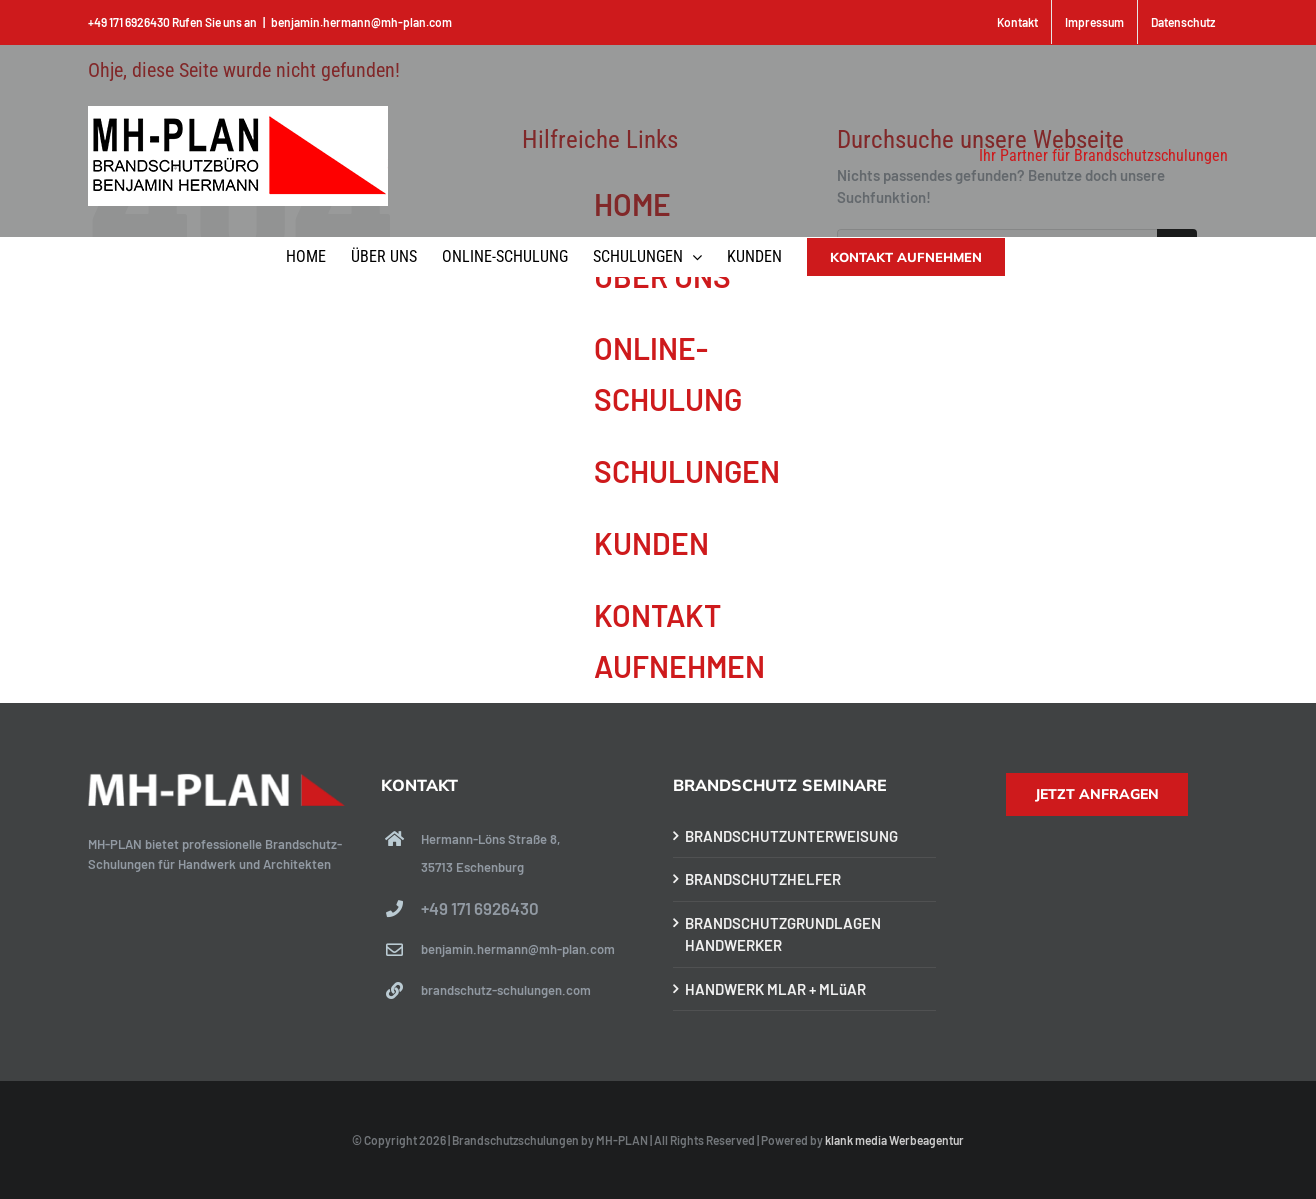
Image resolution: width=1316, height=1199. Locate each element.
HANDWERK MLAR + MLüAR (775, 989)
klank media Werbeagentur (894, 1140)
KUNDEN (651, 543)
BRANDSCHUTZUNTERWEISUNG (791, 836)
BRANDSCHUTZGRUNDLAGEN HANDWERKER (783, 934)
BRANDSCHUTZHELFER (763, 879)
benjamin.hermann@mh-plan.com (361, 22)
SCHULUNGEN (687, 471)
